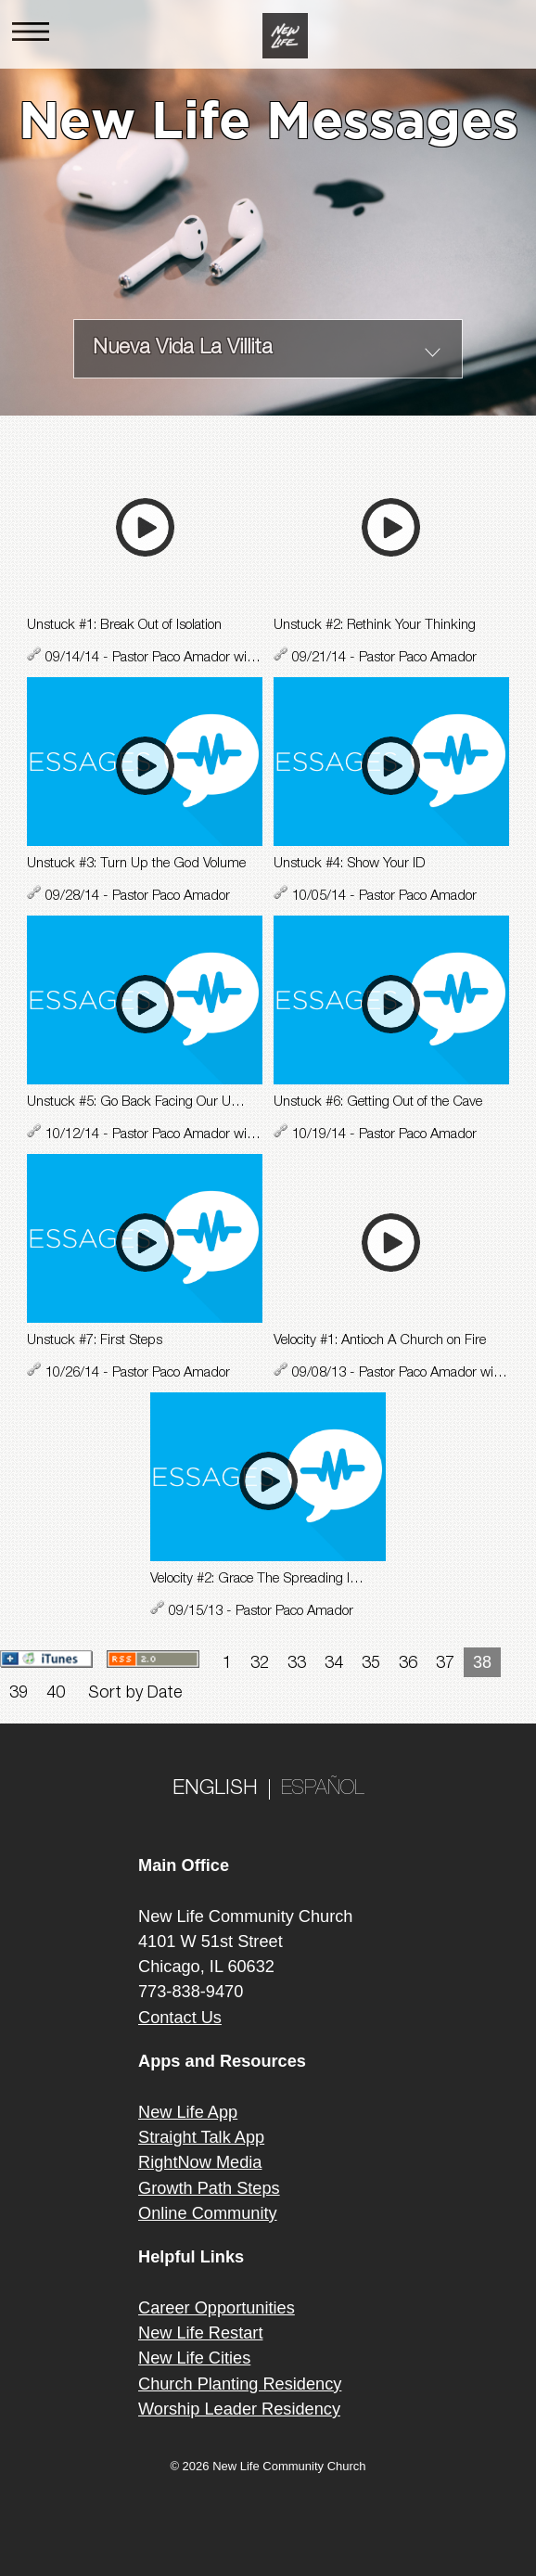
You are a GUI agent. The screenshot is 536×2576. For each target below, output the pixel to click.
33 (296, 1664)
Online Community (207, 2213)
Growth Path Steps (209, 2188)
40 (55, 1693)
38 (482, 1662)
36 (408, 1664)
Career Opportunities (216, 2308)
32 (259, 1664)
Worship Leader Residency (239, 2409)
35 (371, 1664)
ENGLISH (215, 1789)
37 (445, 1664)
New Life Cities (194, 2358)
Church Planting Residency (239, 2384)
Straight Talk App (201, 2137)
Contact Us (180, 2017)
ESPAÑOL (322, 1789)
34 (334, 1664)
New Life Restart (200, 2333)
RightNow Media (200, 2162)
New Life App (187, 2112)
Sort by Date (135, 1693)
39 (18, 1693)
